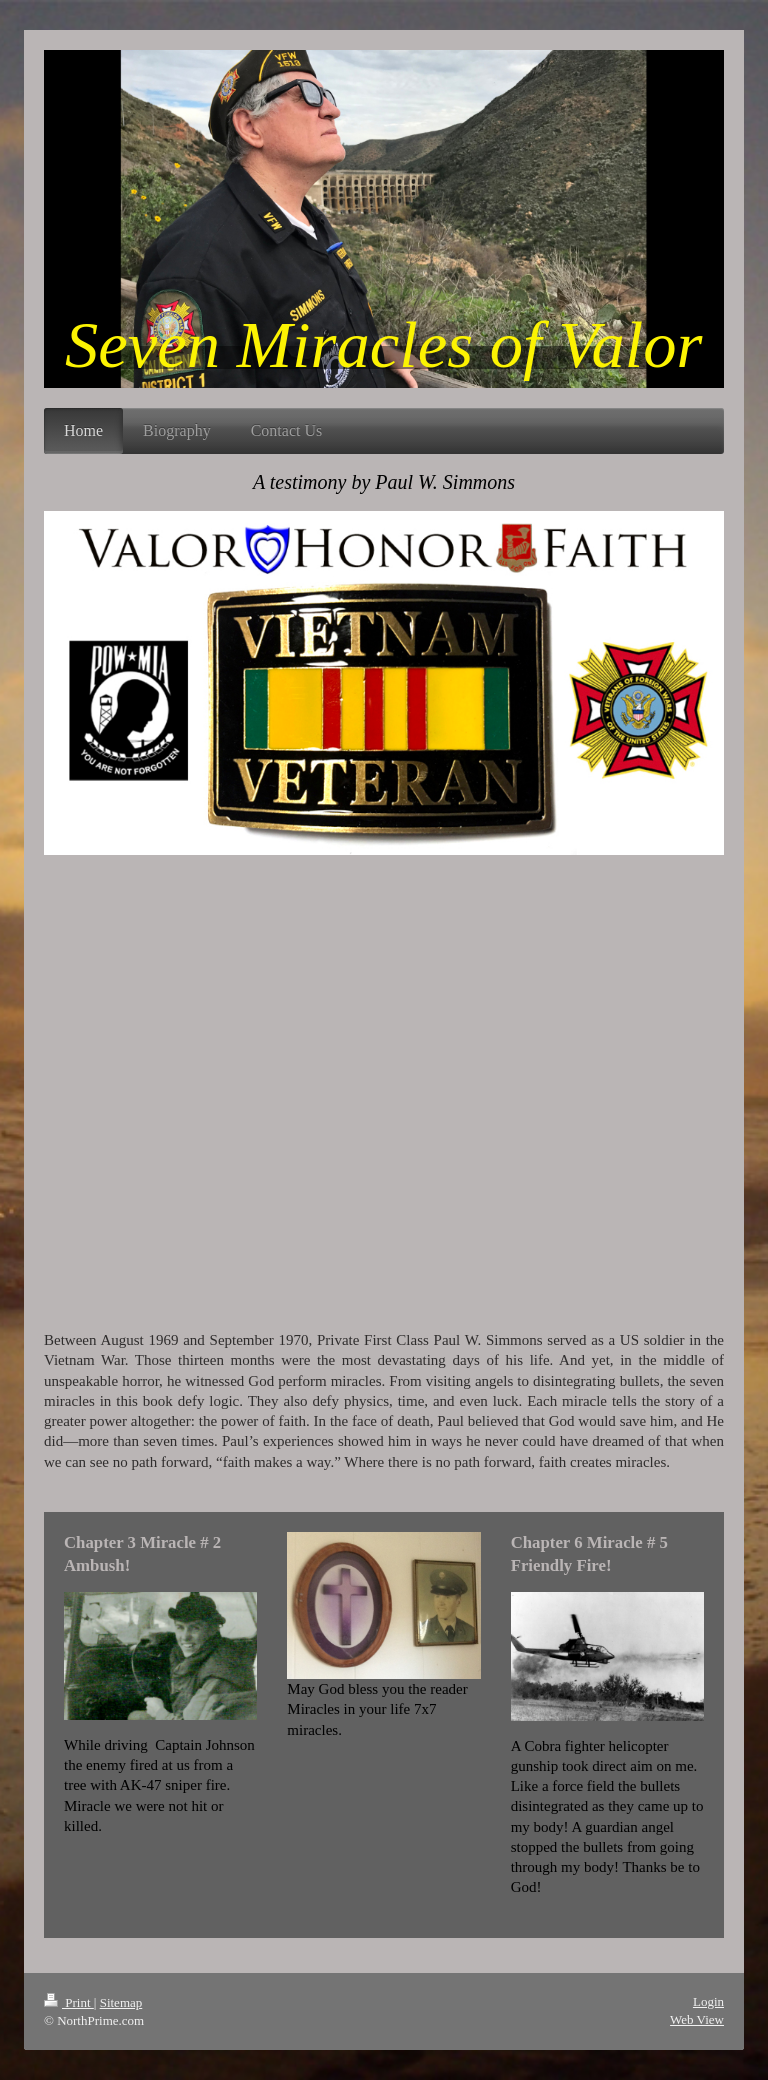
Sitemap (121, 2002)
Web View (697, 2019)
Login (708, 2001)
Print (69, 2002)
